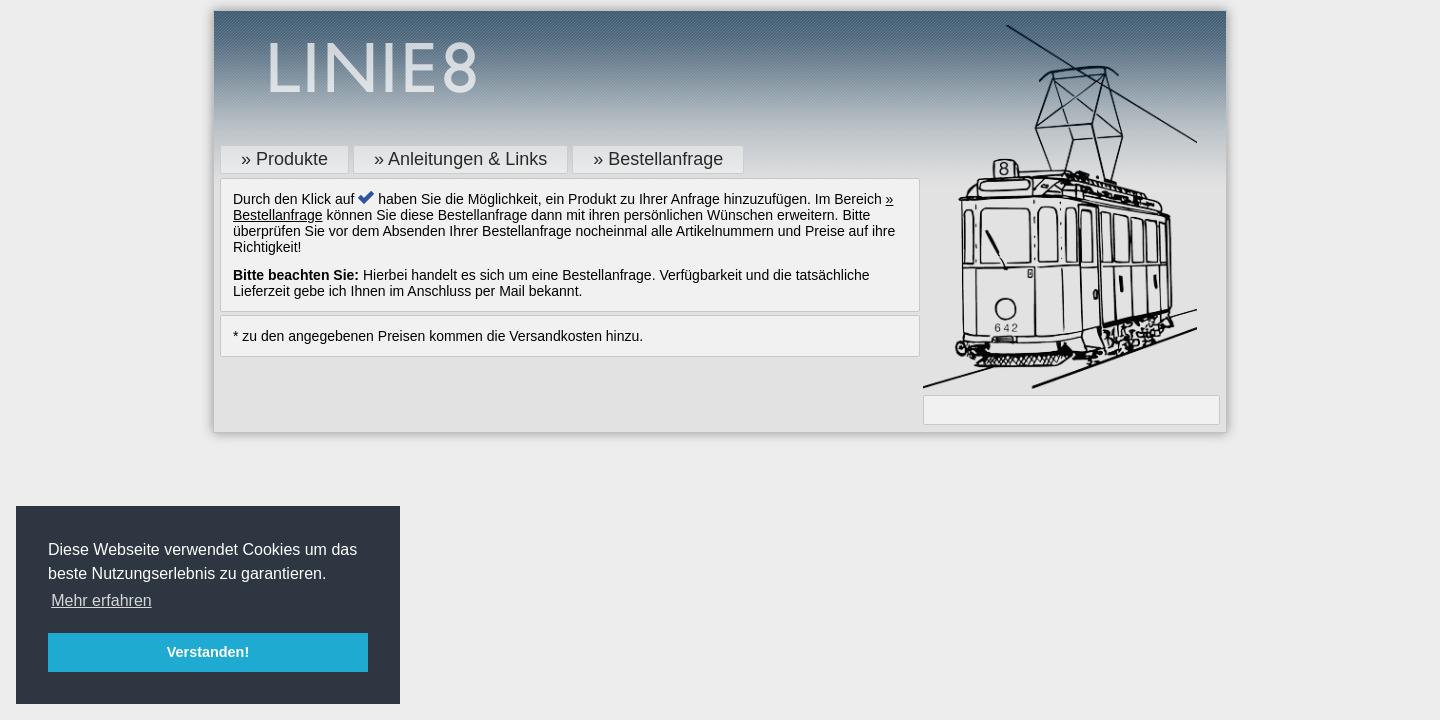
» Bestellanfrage (658, 159)
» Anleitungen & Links (460, 159)
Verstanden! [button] (208, 652)
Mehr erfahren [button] (101, 600)
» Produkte (284, 159)
